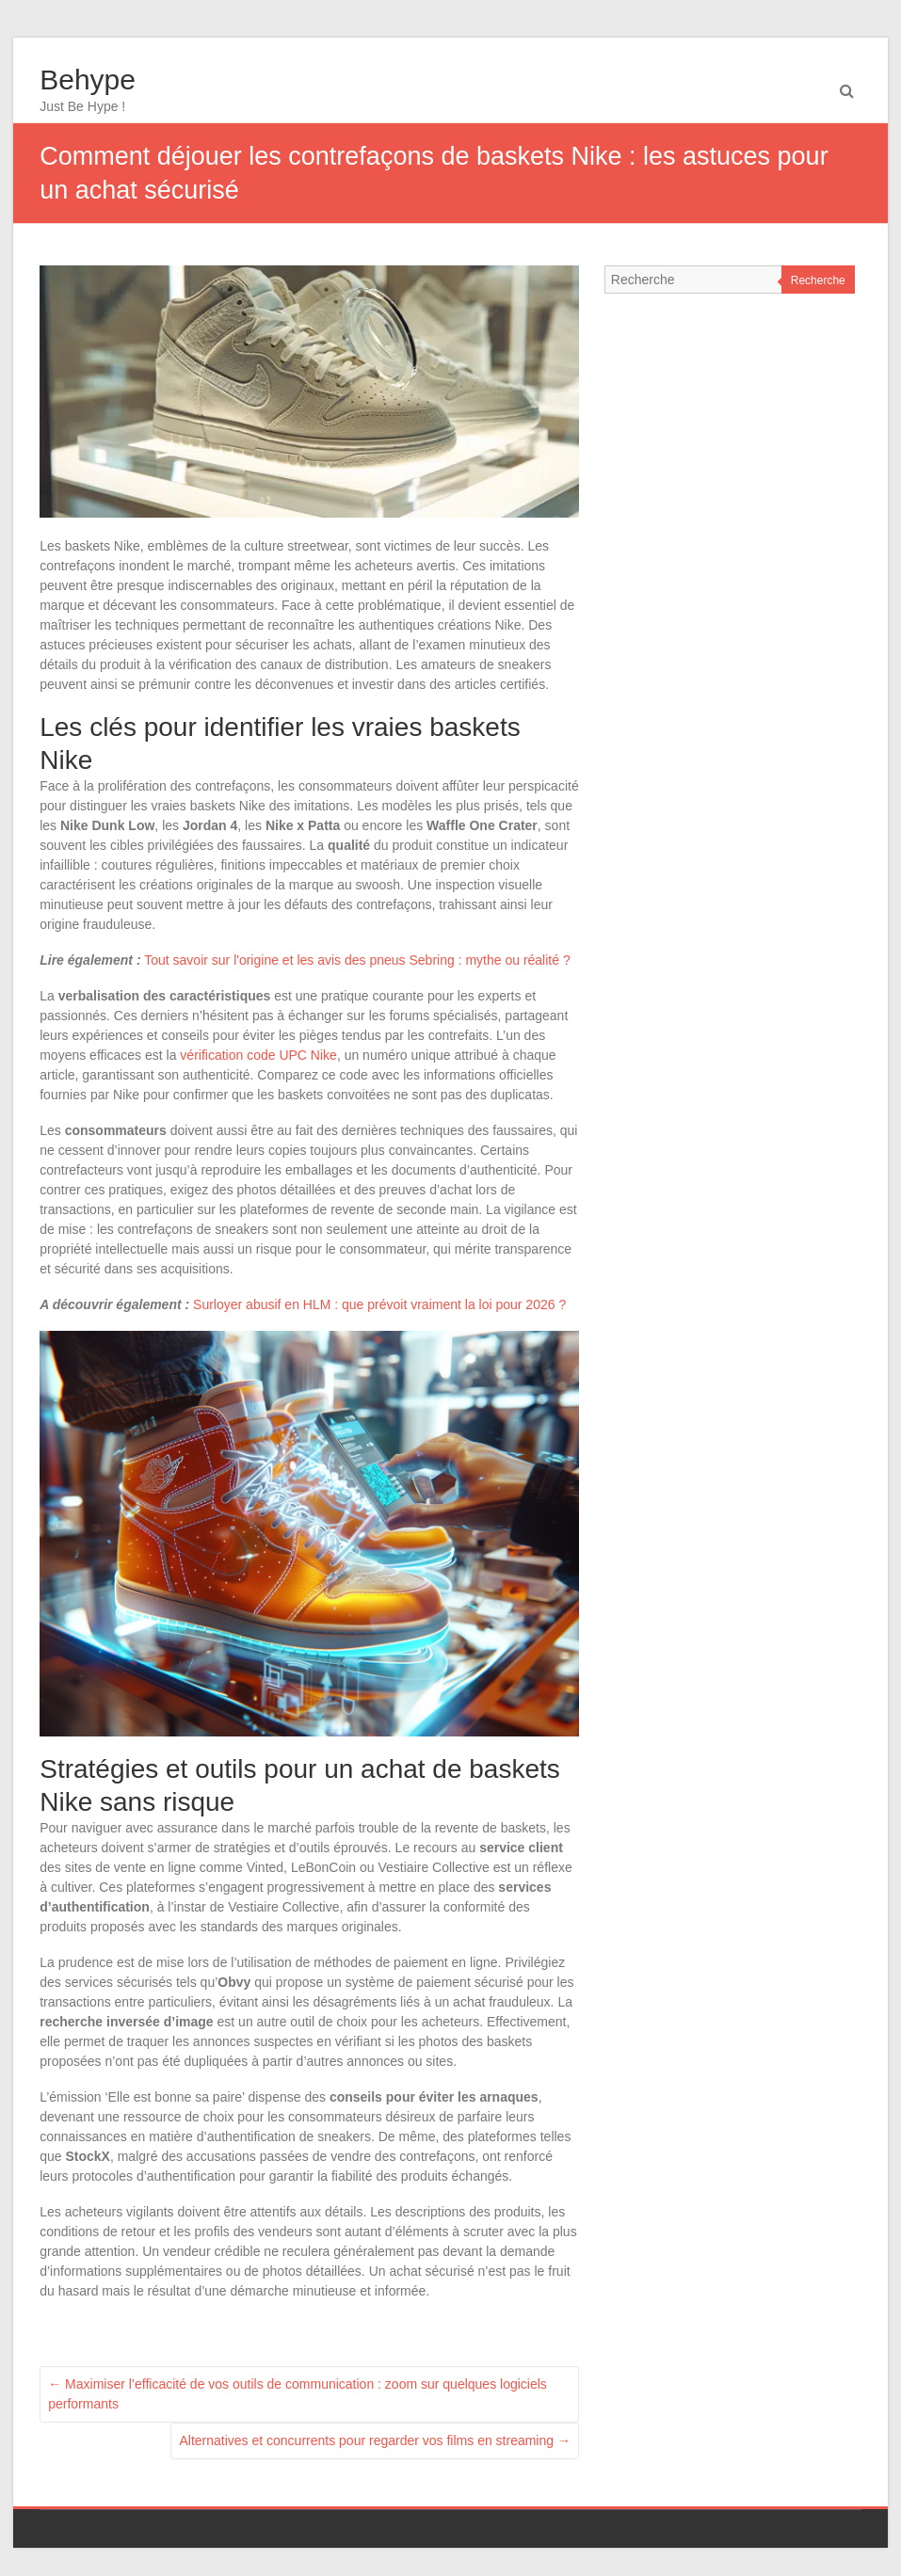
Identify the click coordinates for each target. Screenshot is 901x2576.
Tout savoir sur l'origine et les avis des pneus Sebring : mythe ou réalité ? (357, 960)
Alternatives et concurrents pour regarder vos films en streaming (375, 2440)
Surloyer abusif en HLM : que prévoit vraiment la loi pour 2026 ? (379, 1304)
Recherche (818, 280)
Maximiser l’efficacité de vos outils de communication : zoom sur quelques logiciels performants (297, 2393)
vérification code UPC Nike (258, 1055)
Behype (88, 79)
